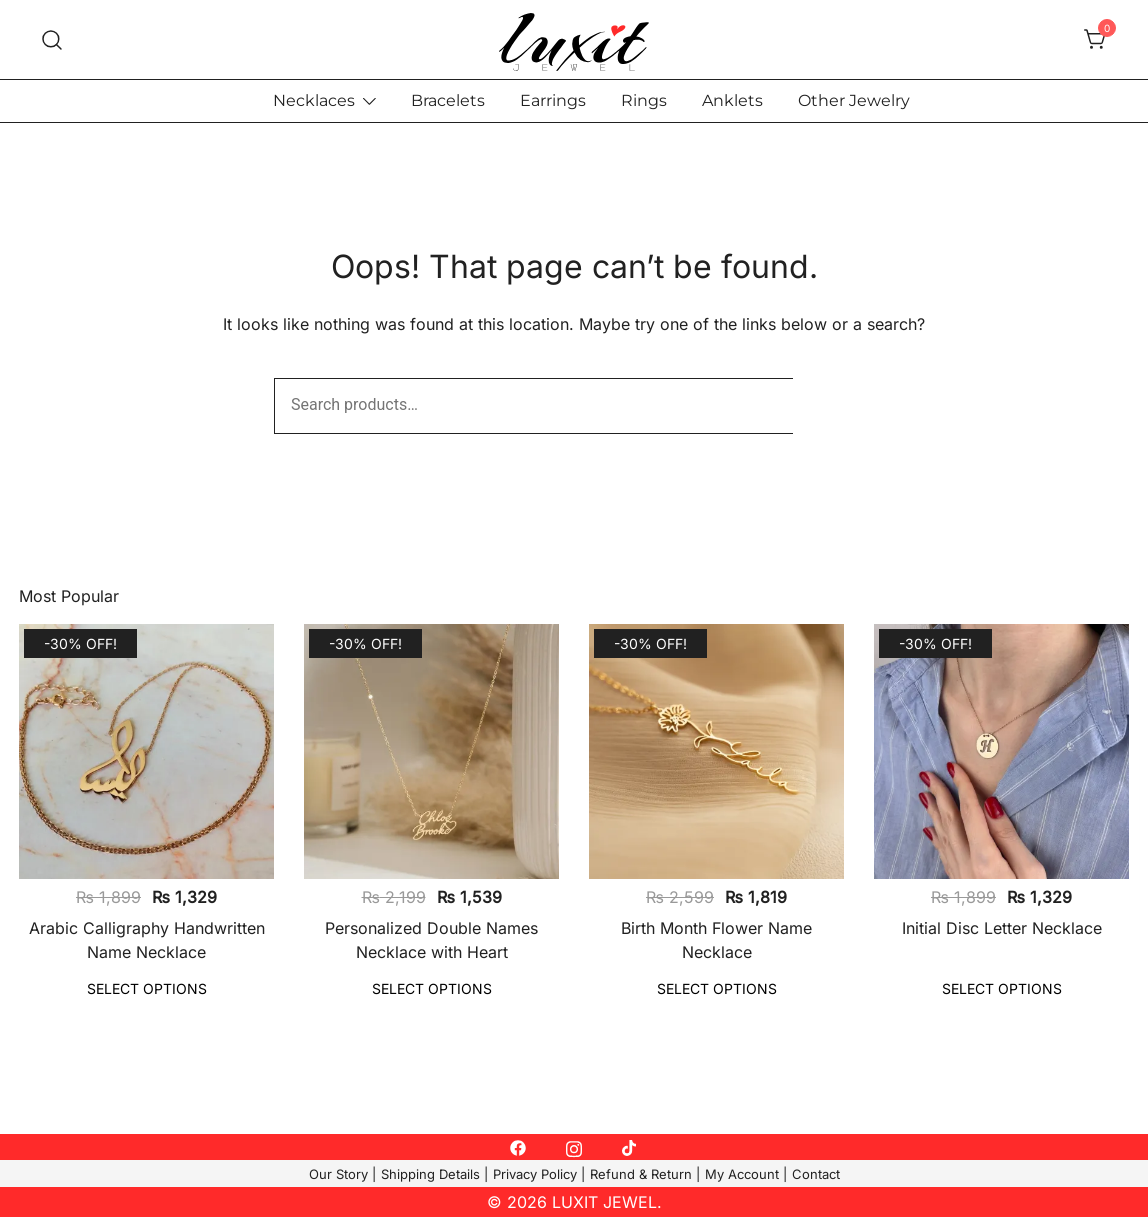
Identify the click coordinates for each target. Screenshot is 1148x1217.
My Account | (746, 1174)
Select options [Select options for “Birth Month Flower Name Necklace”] (717, 988)
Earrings (553, 100)
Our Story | (342, 1174)
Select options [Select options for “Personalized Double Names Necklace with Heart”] (432, 988)
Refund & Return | (645, 1174)
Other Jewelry (854, 100)
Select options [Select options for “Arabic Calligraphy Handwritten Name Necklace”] (147, 988)
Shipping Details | (434, 1174)
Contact (816, 1174)
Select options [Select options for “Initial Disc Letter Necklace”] (1002, 988)
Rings (644, 100)
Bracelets (448, 100)
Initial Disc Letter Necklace (1002, 928)
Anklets (732, 100)
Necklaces (314, 100)
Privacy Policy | (539, 1174)
